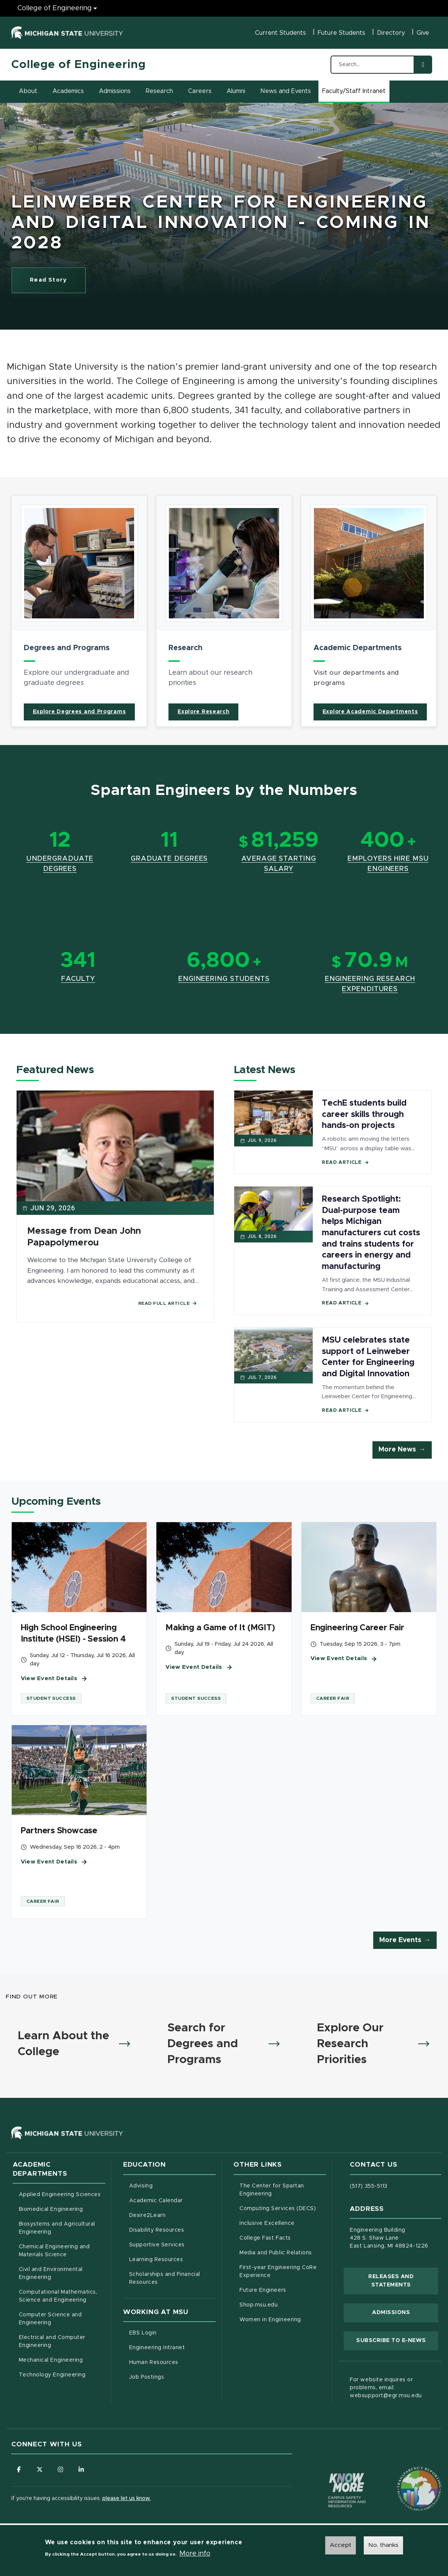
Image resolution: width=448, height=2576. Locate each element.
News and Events (285, 91)
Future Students (341, 33)
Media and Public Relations (275, 2252)
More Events (400, 1940)
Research (159, 91)
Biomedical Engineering (51, 2209)
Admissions (115, 91)
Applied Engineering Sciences (60, 2194)
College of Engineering (78, 64)
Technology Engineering (52, 2375)
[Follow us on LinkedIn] (81, 2469)
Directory (391, 33)
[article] (79, 611)
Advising (141, 2186)
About (28, 91)
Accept (340, 2545)
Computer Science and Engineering (50, 2318)
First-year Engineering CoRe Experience (278, 2271)
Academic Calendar (172, 2199)
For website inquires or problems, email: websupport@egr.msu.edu (386, 2387)
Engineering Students (224, 979)
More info (194, 2553)
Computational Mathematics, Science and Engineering (62, 2296)
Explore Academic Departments (370, 711)
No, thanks (383, 2545)
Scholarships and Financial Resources (164, 2278)
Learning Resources (172, 2258)
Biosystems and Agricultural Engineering (62, 2228)
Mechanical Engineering (51, 2360)
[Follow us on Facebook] (18, 2469)
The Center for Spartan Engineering (282, 2189)
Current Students (280, 33)
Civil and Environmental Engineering (51, 2273)
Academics (68, 91)
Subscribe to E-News (397, 2339)
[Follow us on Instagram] (60, 2469)
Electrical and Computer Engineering (52, 2341)
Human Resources (172, 2361)
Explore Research (203, 711)
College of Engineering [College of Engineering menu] (54, 8)
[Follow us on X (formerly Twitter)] (39, 2469)
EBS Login (172, 2332)
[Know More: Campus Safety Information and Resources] (332, 2474)
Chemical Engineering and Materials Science (54, 2250)
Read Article (345, 1162)
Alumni (236, 91)
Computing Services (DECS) (282, 2207)
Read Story (58, 281)
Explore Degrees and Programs (79, 711)
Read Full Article (168, 1303)
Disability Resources (172, 2229)
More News (397, 1449)
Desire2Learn (172, 2214)
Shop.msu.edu (282, 2304)
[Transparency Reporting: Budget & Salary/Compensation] (405, 2474)
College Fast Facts (282, 2237)
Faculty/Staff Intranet (355, 93)
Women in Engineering (270, 2319)
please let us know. (126, 2498)
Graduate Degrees (169, 858)
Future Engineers (262, 2290)
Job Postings (172, 2376)
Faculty (78, 979)
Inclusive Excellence (267, 2223)
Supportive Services (172, 2244)
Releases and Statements (403, 2281)
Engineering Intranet (172, 2347)
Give (423, 33)
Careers (200, 91)
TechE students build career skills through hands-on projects (364, 1114)
